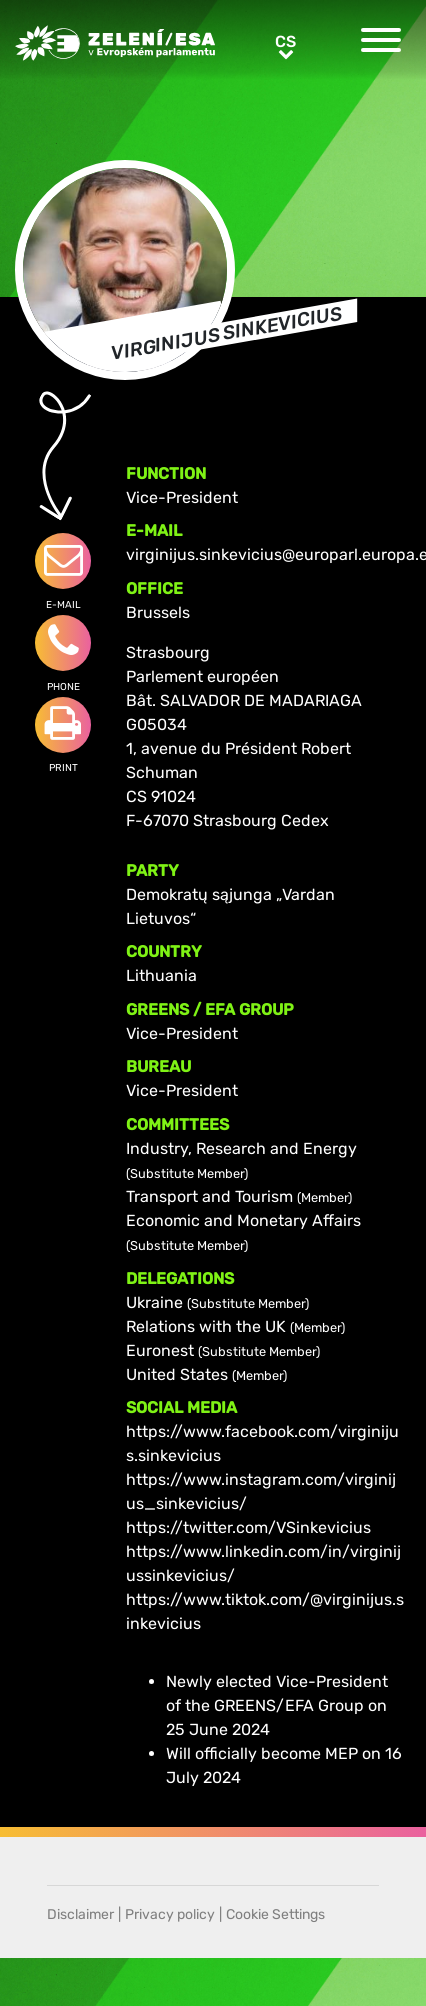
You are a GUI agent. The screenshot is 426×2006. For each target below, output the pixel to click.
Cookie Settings (275, 1914)
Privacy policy (170, 1914)
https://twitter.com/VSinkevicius (248, 1527)
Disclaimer (80, 1914)
